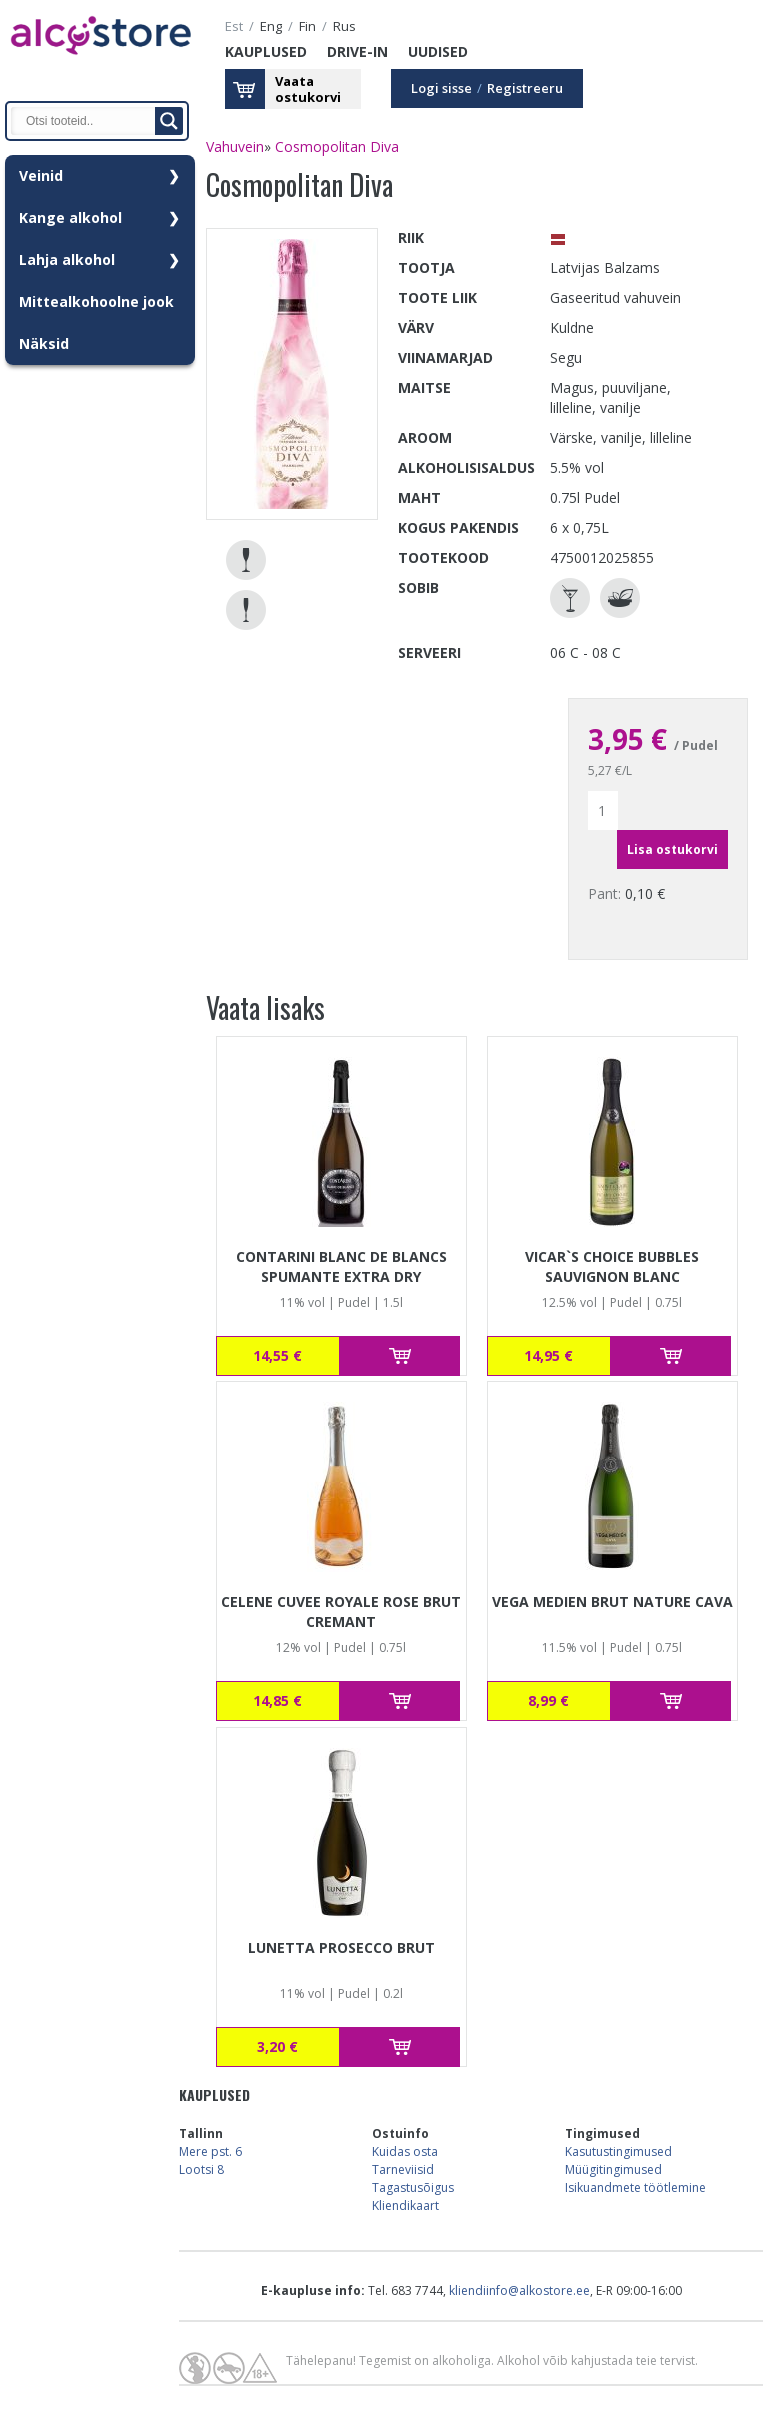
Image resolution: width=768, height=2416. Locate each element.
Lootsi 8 (201, 2169)
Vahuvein (235, 146)
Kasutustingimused (618, 2151)
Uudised (438, 51)
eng (271, 26)
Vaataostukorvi (308, 89)
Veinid (41, 175)
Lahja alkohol (67, 259)
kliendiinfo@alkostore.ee (519, 2290)
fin (307, 26)
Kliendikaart (405, 2205)
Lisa (400, 1356)
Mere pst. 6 (210, 2151)
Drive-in (357, 51)
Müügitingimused (613, 2169)
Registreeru (525, 88)
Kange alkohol (70, 217)
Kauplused (266, 51)
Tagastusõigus (413, 2187)
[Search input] (88, 121)
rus (344, 26)
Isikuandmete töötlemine (635, 2187)
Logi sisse (441, 88)
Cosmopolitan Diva (337, 146)
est (234, 26)
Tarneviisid (403, 2169)
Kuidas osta (405, 2151)
